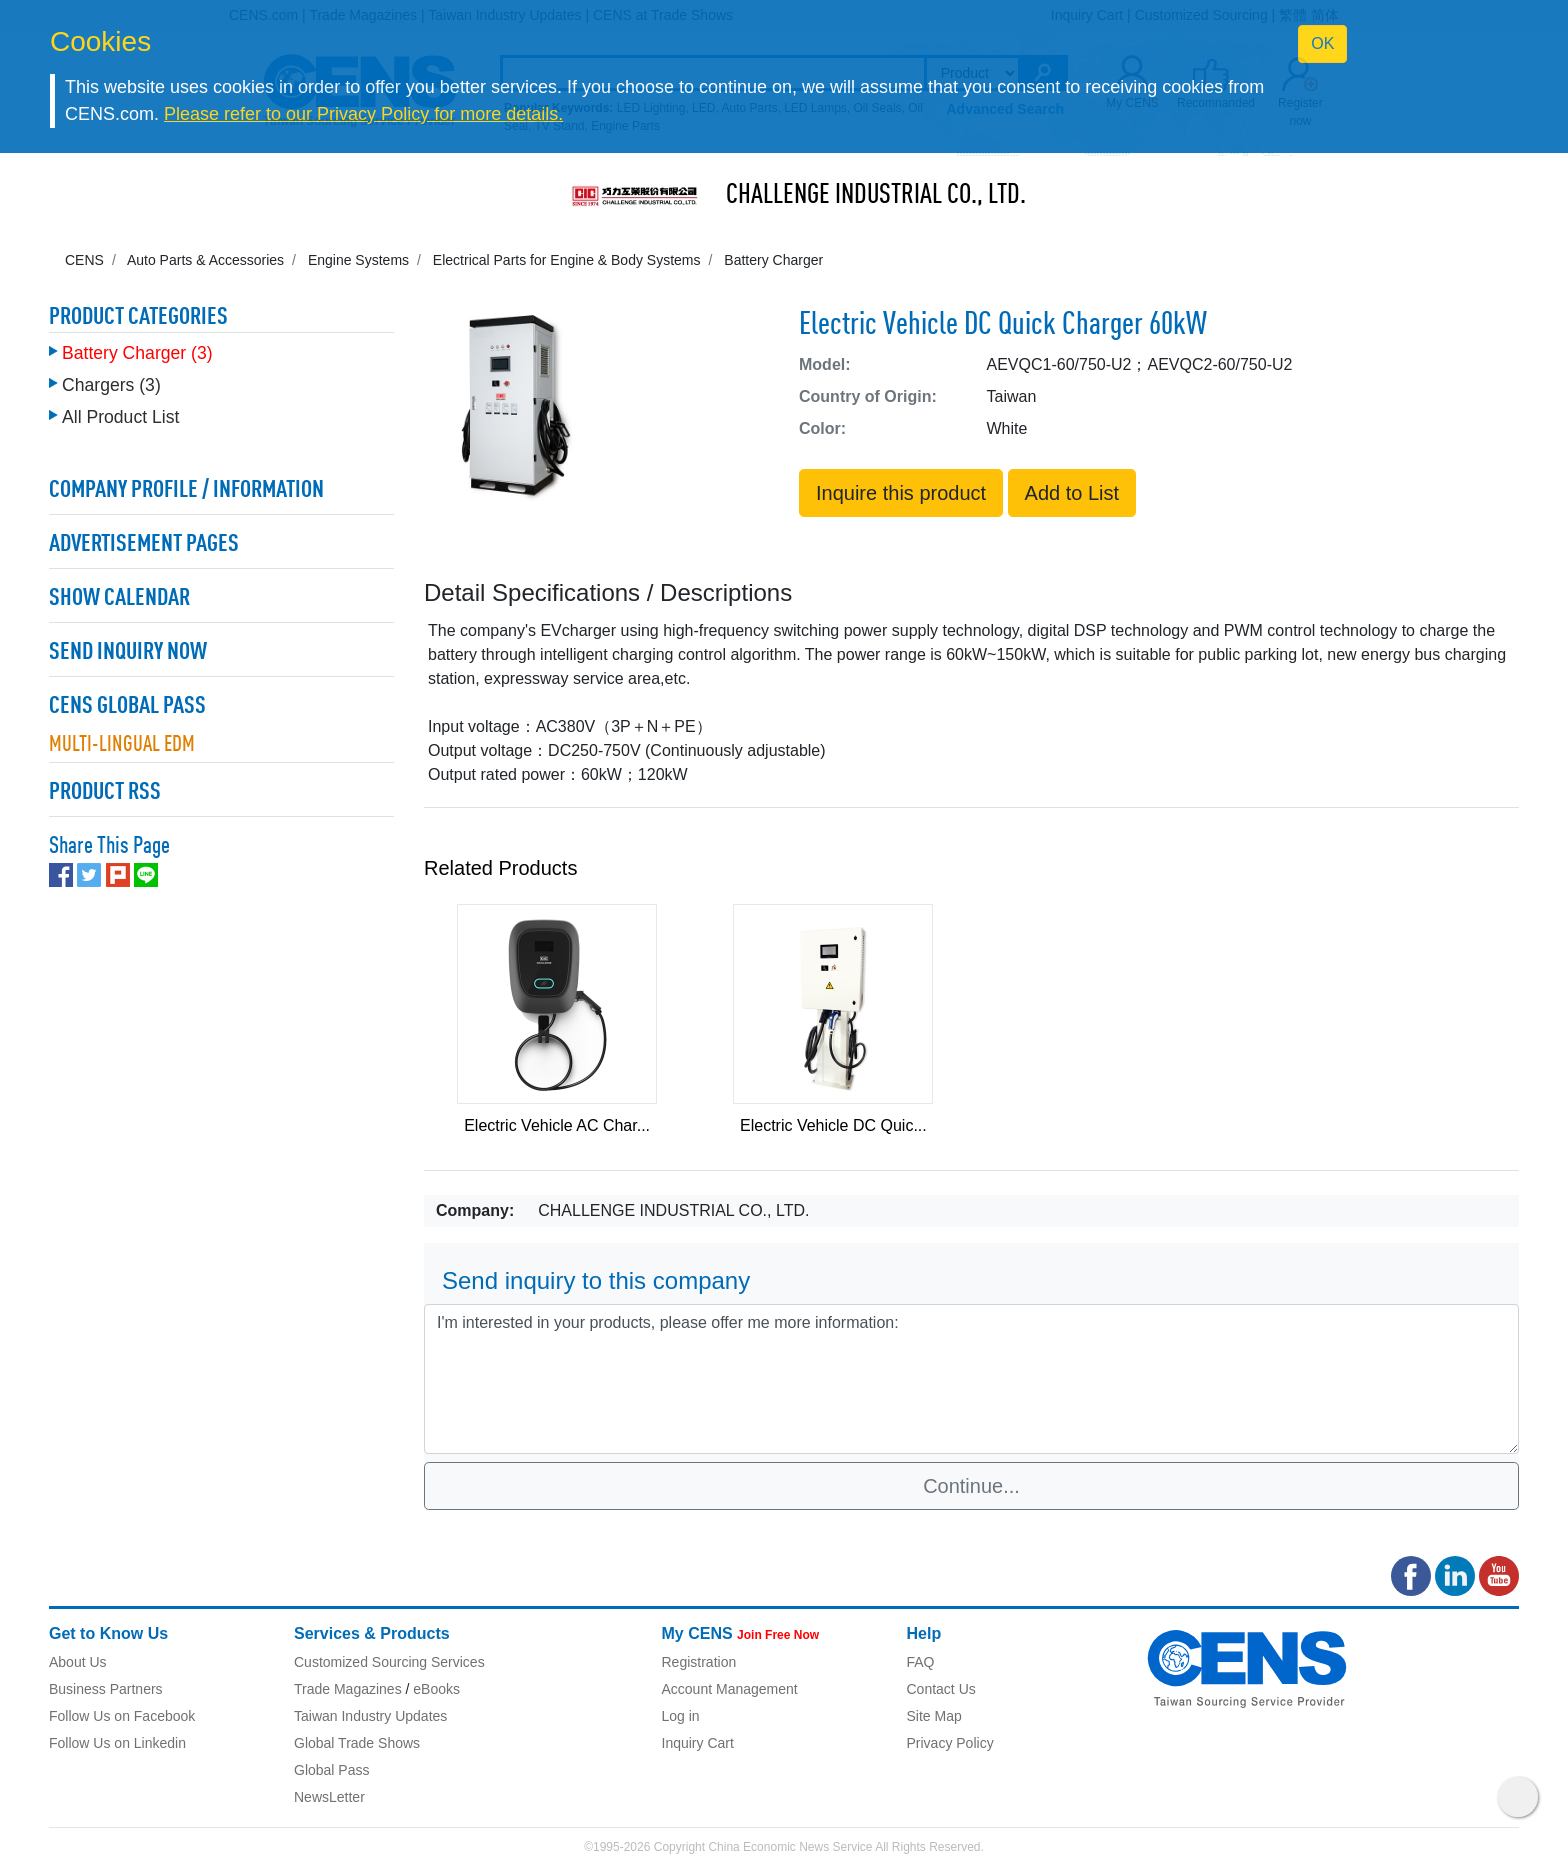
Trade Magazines (348, 1689)
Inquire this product (901, 493)
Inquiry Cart (698, 1743)
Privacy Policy (950, 1743)
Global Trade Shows (357, 1743)
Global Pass (331, 1770)
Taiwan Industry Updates (370, 1716)
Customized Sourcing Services (389, 1662)
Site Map (934, 1716)
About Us (78, 1662)
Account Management (730, 1689)
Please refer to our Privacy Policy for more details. (363, 114)
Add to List (1072, 493)
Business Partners (106, 1689)
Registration (699, 1662)
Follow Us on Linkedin (117, 1743)
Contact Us (941, 1689)
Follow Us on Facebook (122, 1716)
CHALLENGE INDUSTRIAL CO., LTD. (876, 196)
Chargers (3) (111, 380)
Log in (681, 1716)
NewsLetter (329, 1797)
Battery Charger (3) (137, 348)
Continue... (971, 1486)
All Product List (120, 412)
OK (1322, 43)
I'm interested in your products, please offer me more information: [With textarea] (971, 1379)
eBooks (436, 1689)
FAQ (921, 1662)
